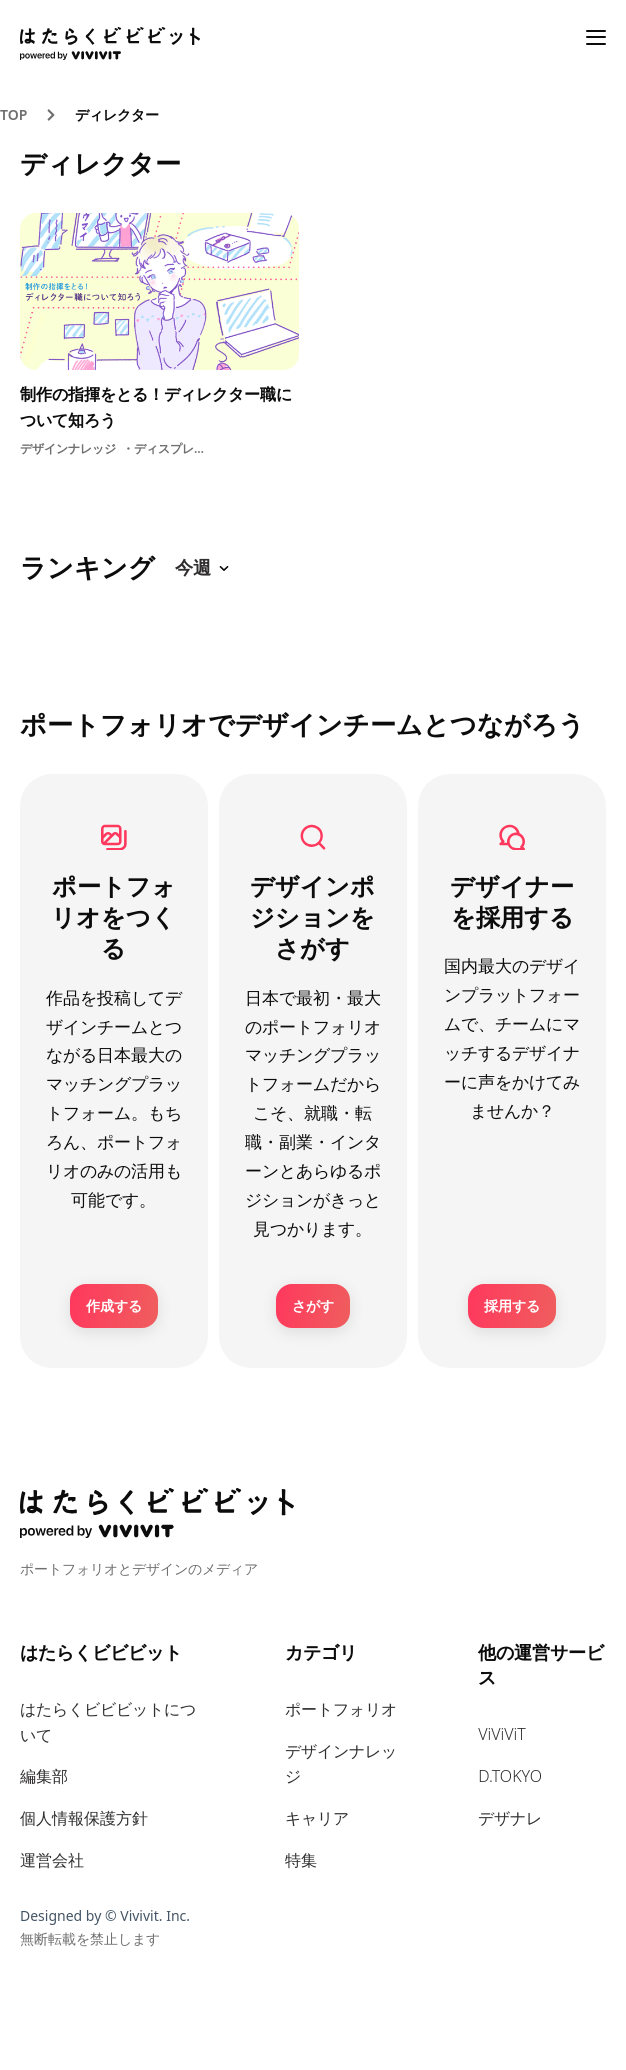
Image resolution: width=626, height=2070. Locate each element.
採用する (512, 1305)
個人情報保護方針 (84, 1818)
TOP (13, 114)
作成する (114, 1305)
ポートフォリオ (341, 1709)
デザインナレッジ (341, 1764)
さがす (313, 1305)
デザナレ (510, 1818)
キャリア (317, 1818)
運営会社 (52, 1860)
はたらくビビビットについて (108, 1722)
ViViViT (502, 1734)
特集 (301, 1860)
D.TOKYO (510, 1776)
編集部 (44, 1776)
